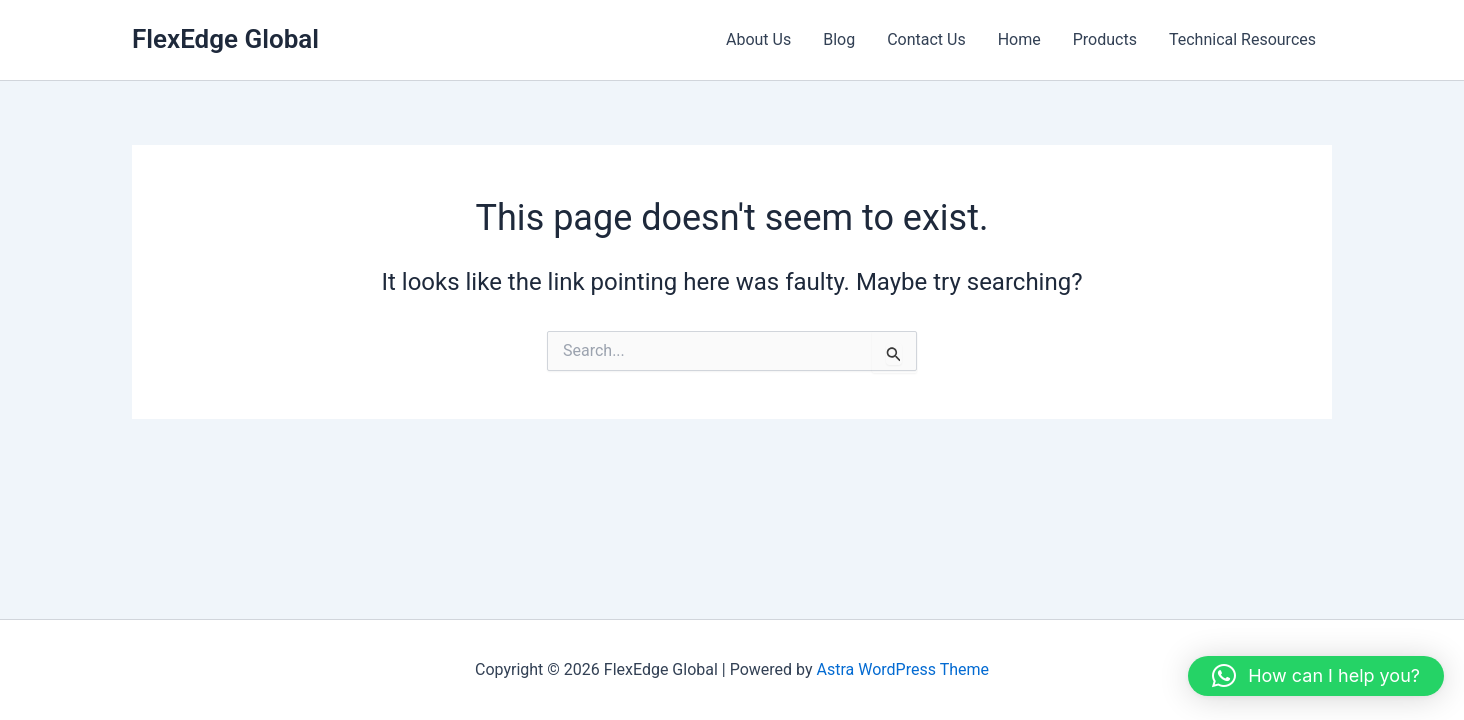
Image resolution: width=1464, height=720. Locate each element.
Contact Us (926, 39)
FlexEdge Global (225, 39)
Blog (839, 39)
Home (1019, 39)
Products (1105, 39)
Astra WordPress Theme (903, 669)
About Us (758, 39)
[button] (1316, 676)
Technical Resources (1242, 39)
